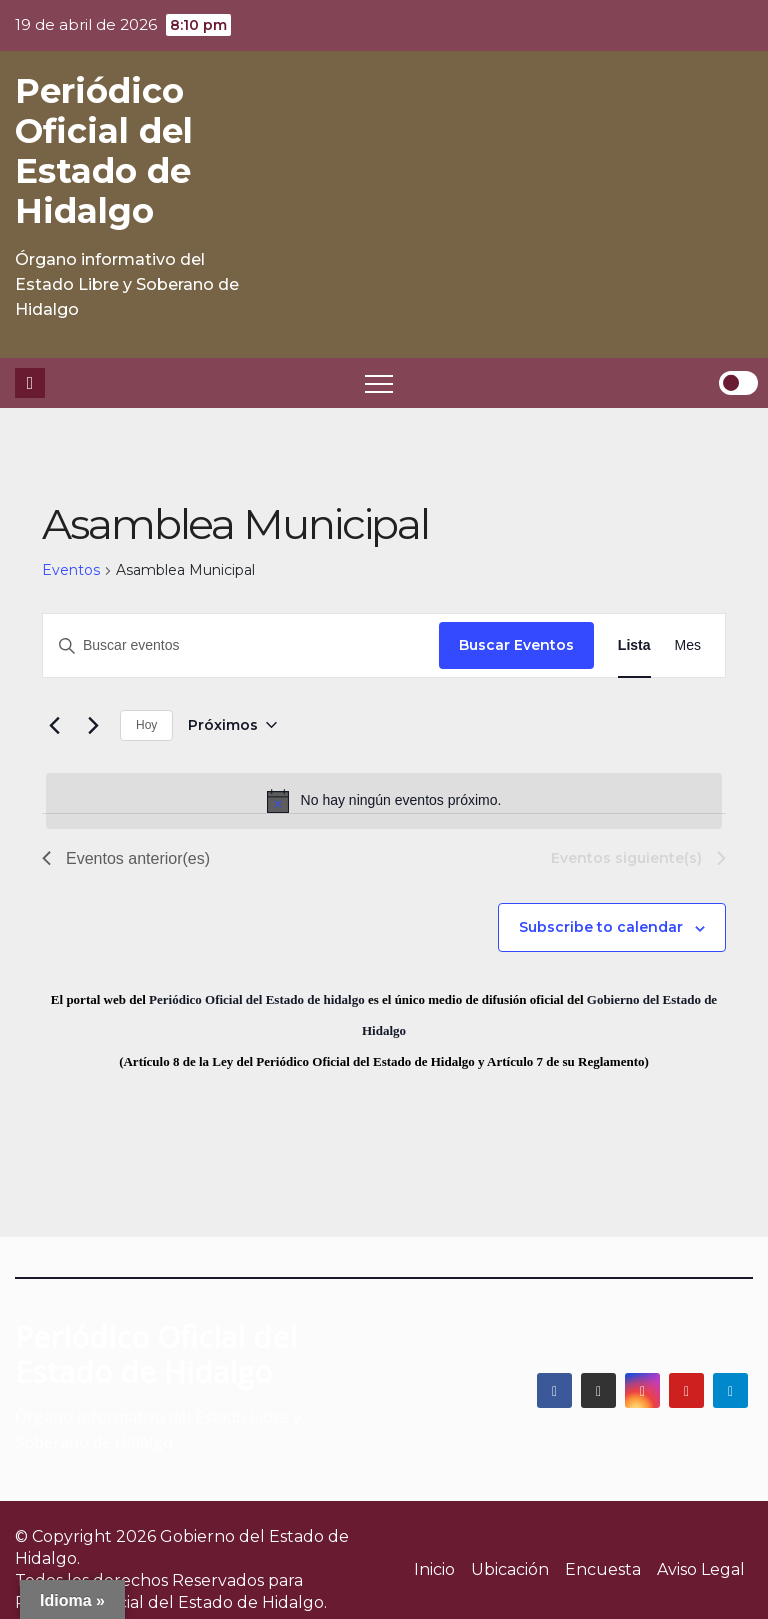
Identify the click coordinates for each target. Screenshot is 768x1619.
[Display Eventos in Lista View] (634, 645)
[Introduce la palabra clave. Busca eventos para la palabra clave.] (241, 645)
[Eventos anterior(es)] (54, 725)
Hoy (146, 725)
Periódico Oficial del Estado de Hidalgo (104, 151)
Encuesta (603, 1569)
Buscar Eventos (516, 645)
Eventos (71, 570)
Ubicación (510, 1569)
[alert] (384, 801)
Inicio (434, 1569)
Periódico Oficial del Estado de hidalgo (257, 999)
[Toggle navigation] (379, 383)
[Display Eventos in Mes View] (688, 645)
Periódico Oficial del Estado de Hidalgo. (171, 1602)
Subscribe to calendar (601, 927)
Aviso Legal (701, 1569)
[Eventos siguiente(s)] (93, 725)
